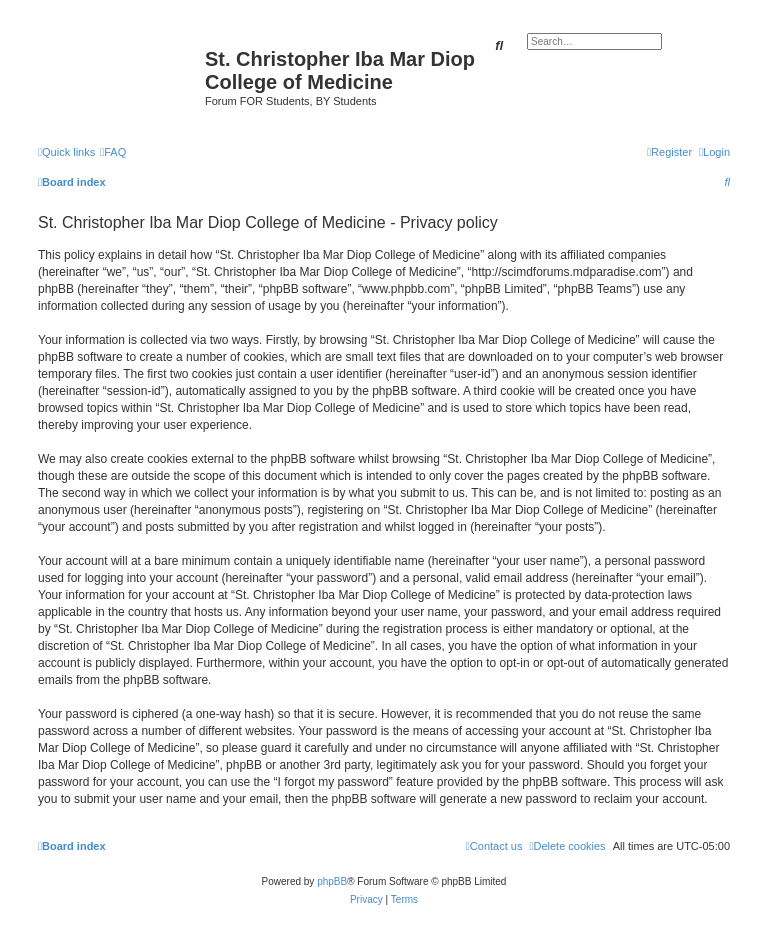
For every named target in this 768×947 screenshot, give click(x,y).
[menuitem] (113, 152)
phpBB (332, 881)
